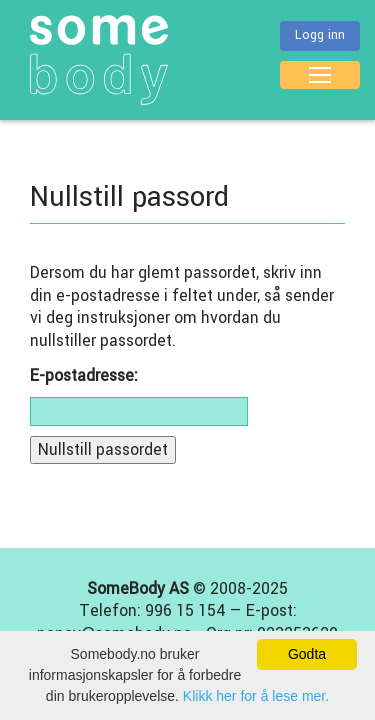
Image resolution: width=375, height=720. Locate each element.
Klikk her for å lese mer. (256, 696)
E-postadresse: (84, 376)
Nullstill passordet (103, 450)
